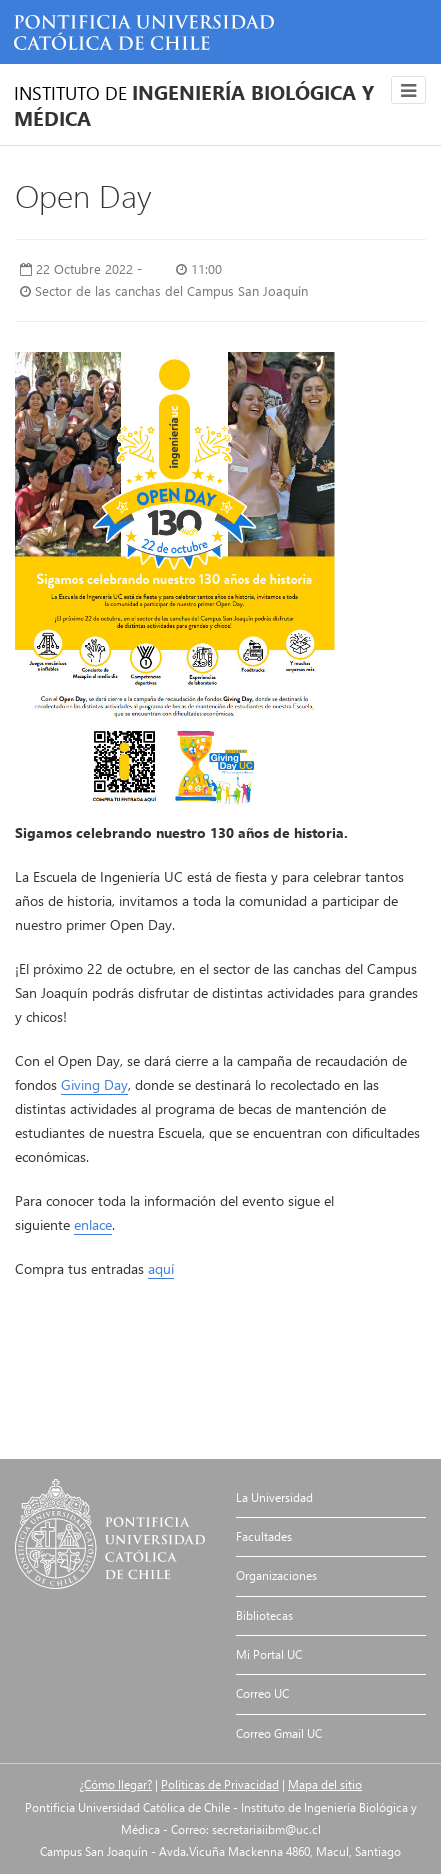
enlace (93, 1224)
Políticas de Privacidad (220, 1784)
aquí (161, 1268)
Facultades (264, 1536)
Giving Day (94, 1084)
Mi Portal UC (269, 1654)
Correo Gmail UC (279, 1733)
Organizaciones (276, 1575)
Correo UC (262, 1693)
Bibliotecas (264, 1615)
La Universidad (274, 1497)
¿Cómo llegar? (115, 1784)
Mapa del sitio (325, 1784)
